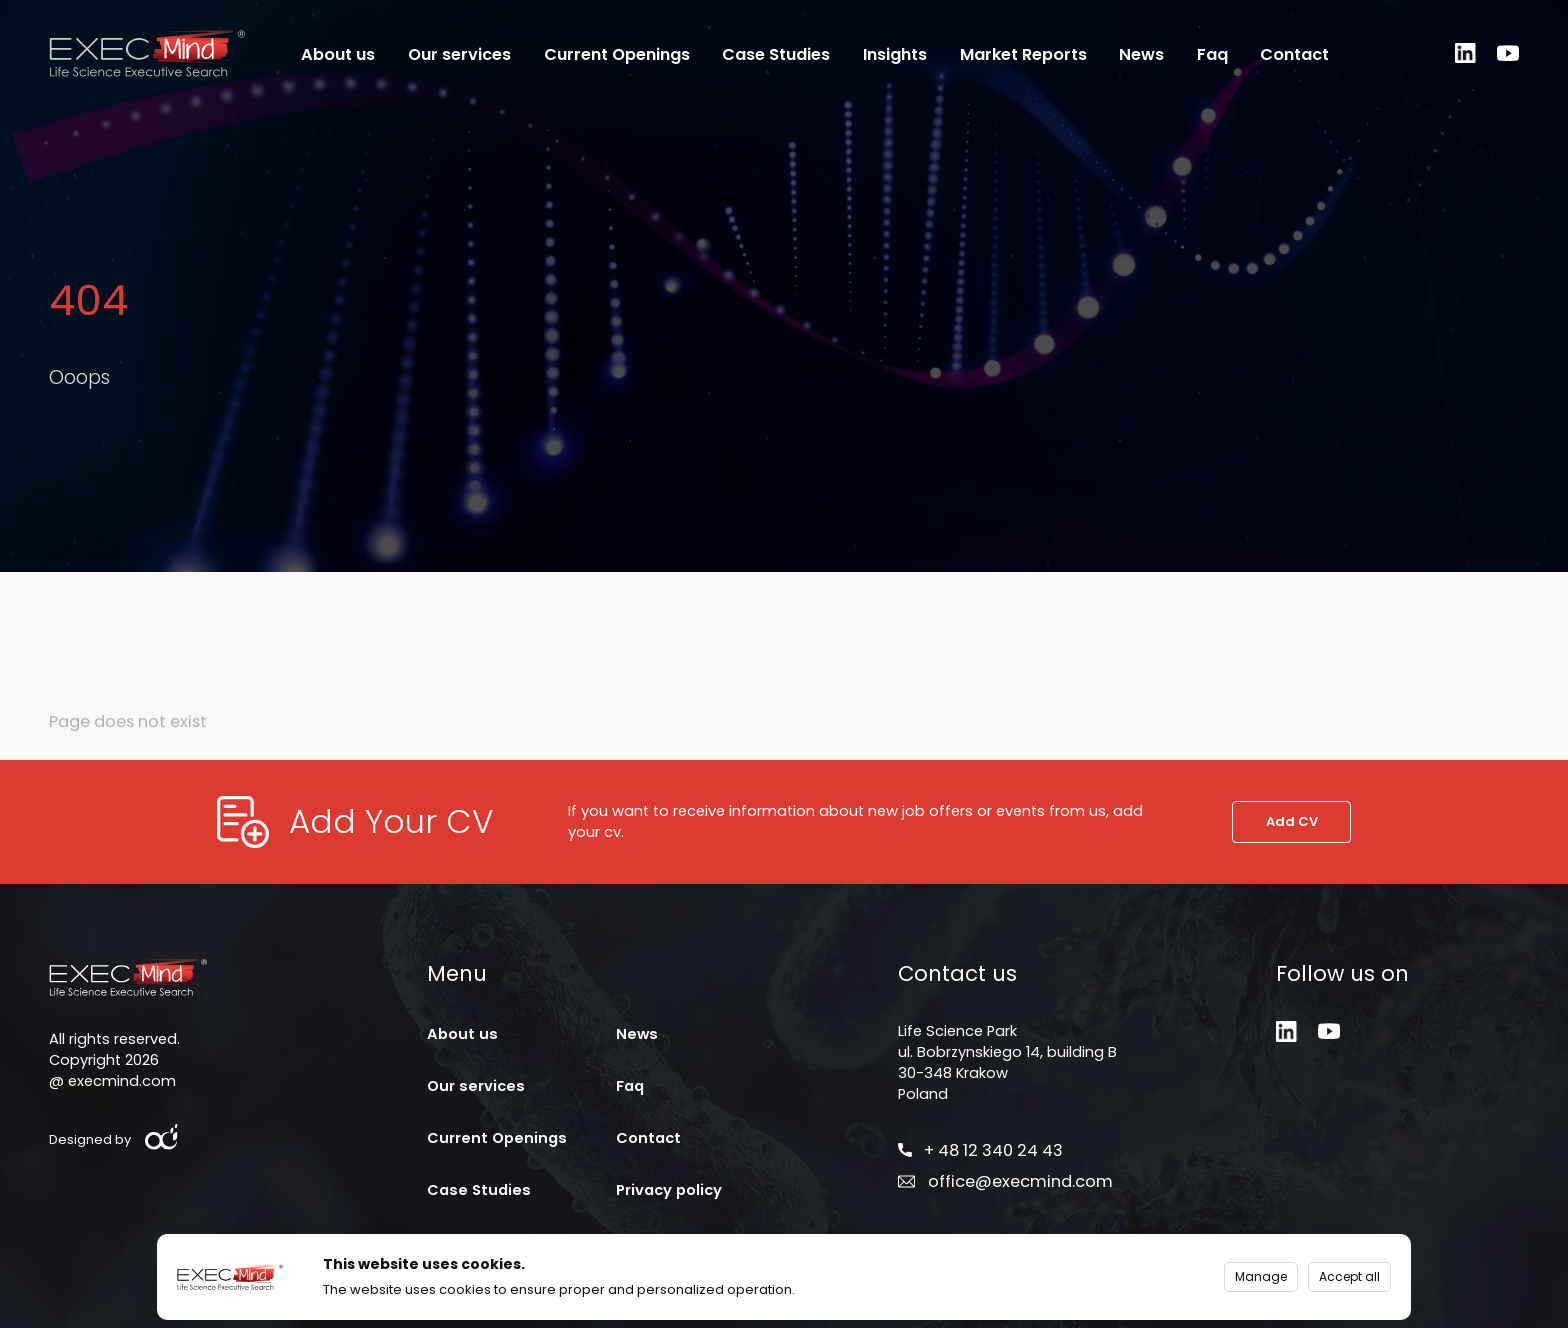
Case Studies (776, 55)
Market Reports (1023, 55)
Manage (1261, 1276)
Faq (1212, 55)
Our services (459, 55)
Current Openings (617, 55)
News (1141, 55)
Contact (1294, 55)
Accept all (1349, 1276)
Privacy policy (669, 1190)
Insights (895, 55)
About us (338, 55)
